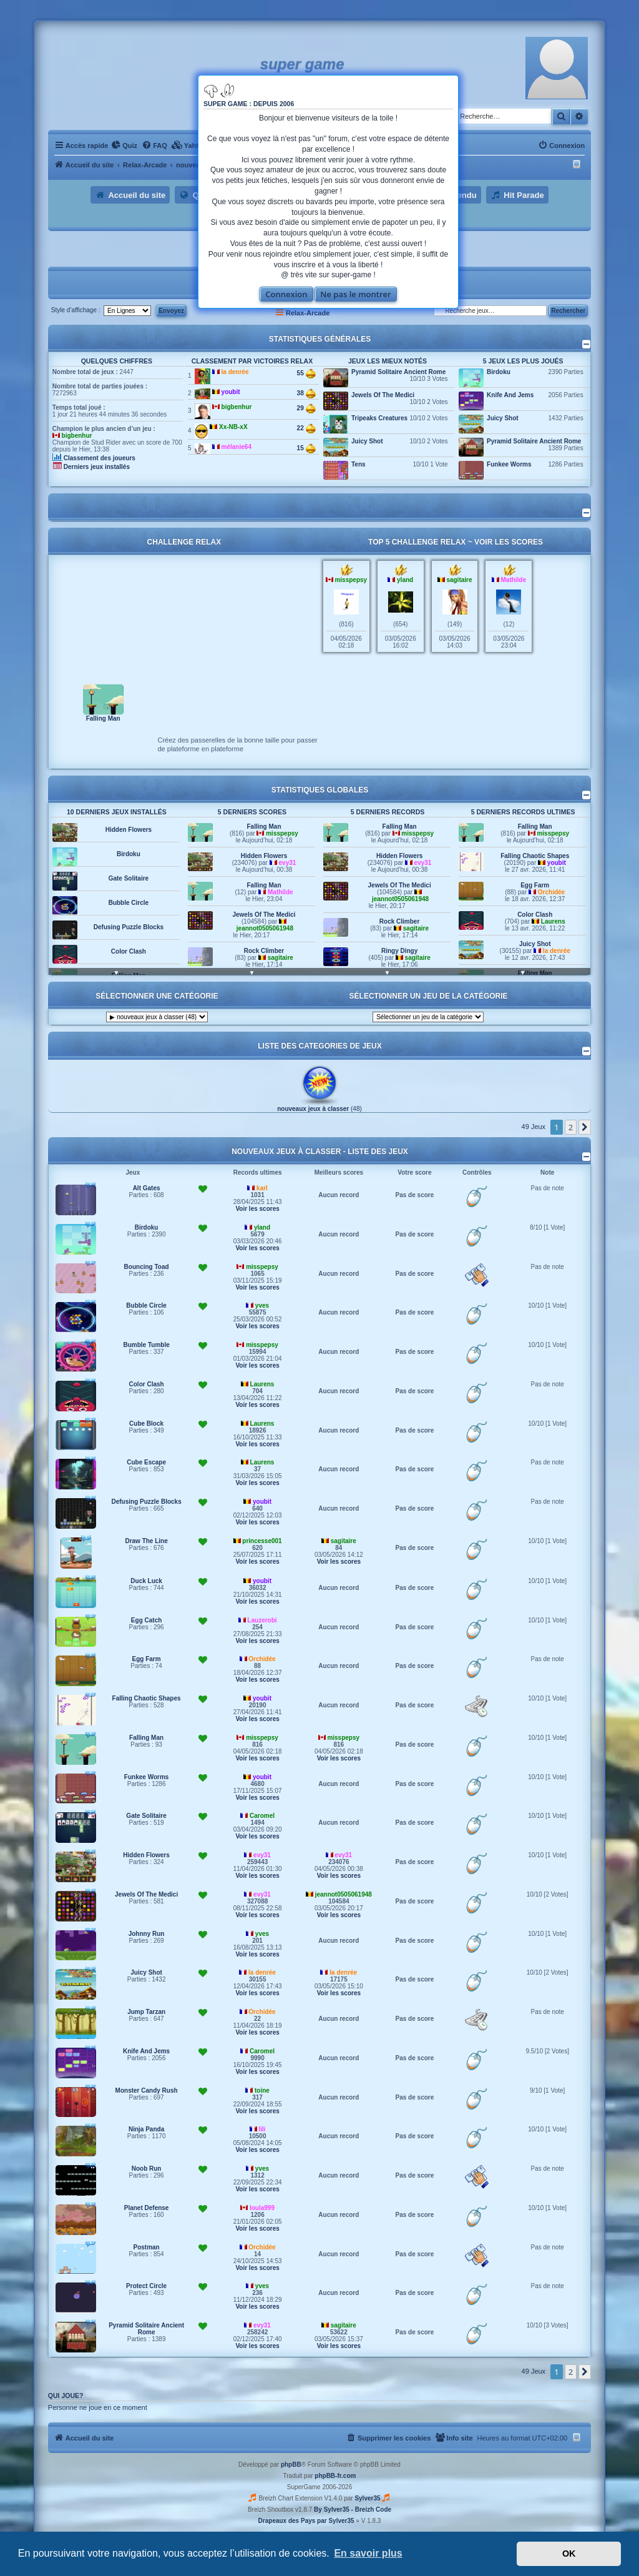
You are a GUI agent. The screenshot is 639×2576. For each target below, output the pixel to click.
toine (262, 2090)
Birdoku (498, 371)
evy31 (287, 862)
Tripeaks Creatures (379, 418)
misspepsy (350, 579)
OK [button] (569, 2554)
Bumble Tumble (146, 1344)
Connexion (286, 294)
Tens (358, 464)
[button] (584, 1127)
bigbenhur (77, 435)
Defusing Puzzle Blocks (128, 927)
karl (262, 1188)
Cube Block (146, 1423)
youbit (231, 391)
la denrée (235, 371)
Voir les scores (508, 542)
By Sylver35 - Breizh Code (352, 2509)
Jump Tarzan (146, 2011)
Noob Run (147, 2168)
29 (306, 408)
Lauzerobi (261, 1620)
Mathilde (513, 579)
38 (306, 393)
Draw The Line (146, 1540)
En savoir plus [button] (368, 2553)
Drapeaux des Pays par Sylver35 (306, 2520)
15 (306, 448)
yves (262, 1305)
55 (306, 373)
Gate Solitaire (129, 878)
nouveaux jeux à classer (313, 1108)
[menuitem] (124, 145)
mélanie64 (236, 446)
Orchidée (551, 892)
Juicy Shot (367, 441)
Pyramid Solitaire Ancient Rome (398, 371)
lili (261, 2129)
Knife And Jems (510, 395)
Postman (146, 2247)
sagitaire (459, 579)
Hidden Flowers (128, 829)
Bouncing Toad (146, 1266)
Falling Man (103, 718)
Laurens (553, 921)
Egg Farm (534, 885)
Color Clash (128, 951)
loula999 (262, 2207)
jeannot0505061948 (265, 928)
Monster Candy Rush (146, 2090)
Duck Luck (146, 1580)
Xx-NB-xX (233, 426)
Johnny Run (147, 1933)
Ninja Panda (146, 2129)
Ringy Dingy (399, 950)
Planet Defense (146, 2207)
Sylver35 (367, 2498)
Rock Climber (264, 950)
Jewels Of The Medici (382, 395)
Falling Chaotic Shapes (534, 855)
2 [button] (570, 1127)
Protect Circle (146, 2285)
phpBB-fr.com (335, 2475)
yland (405, 579)
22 (306, 428)
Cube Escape (146, 1462)
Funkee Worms (509, 464)
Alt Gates (146, 1188)
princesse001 (261, 1540)
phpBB (291, 2464)
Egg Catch (146, 1620)
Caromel (262, 1815)
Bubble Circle (129, 902)
